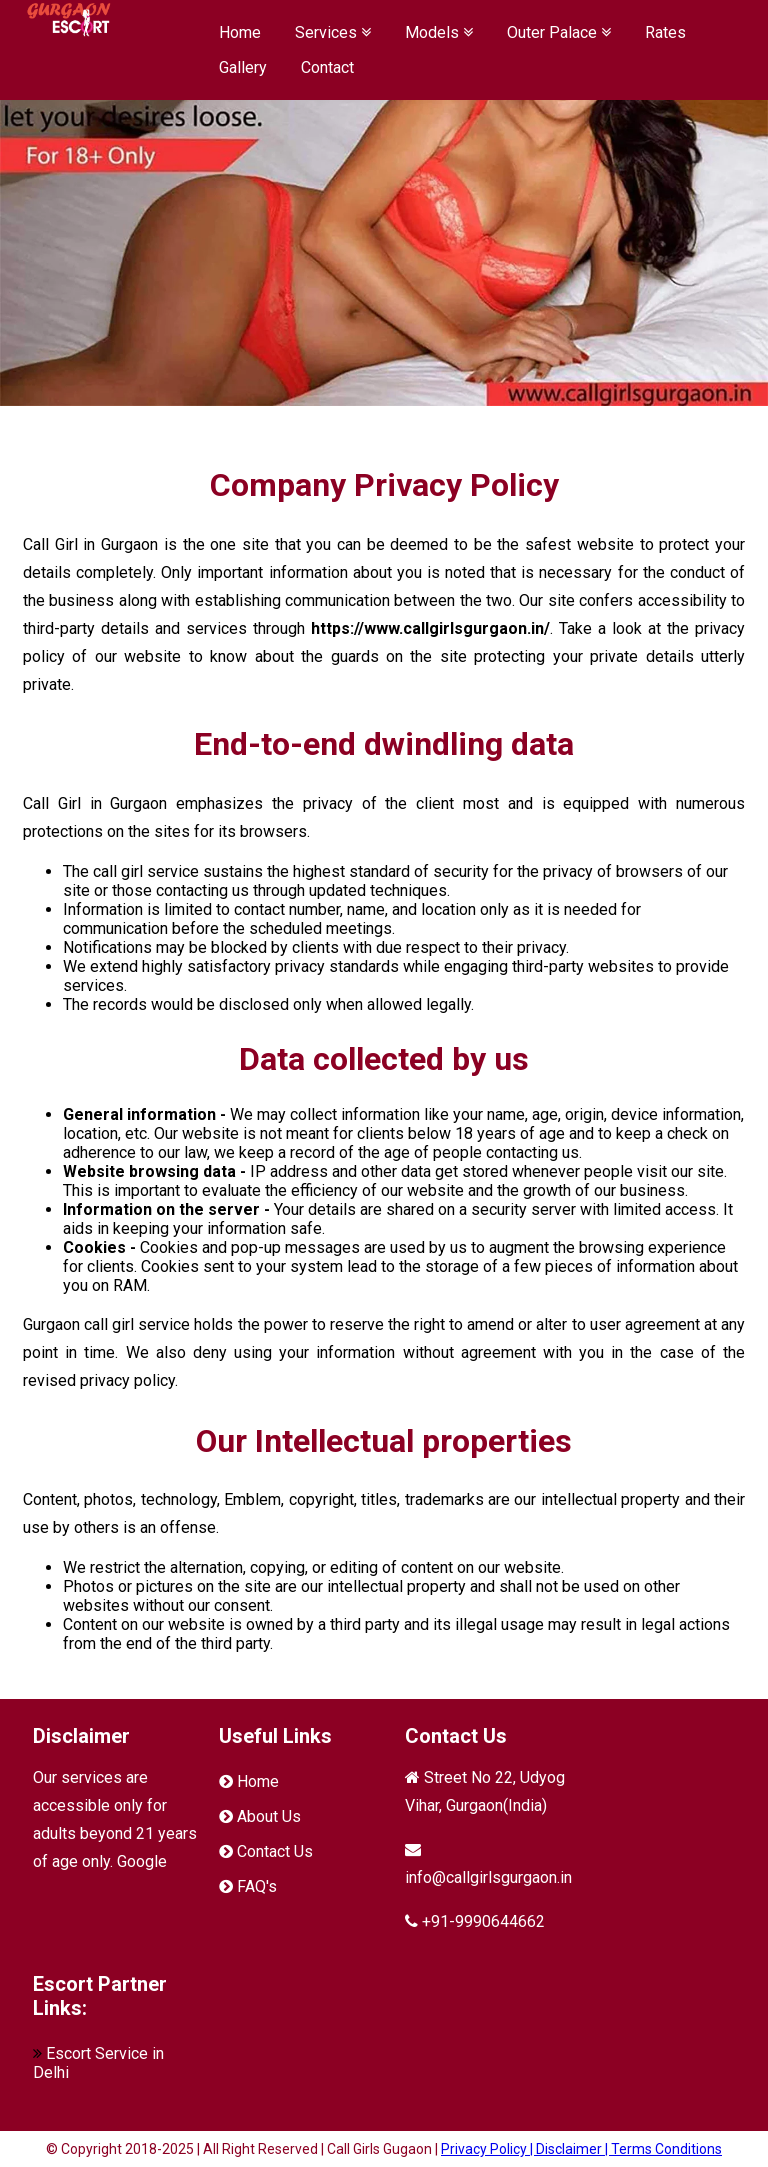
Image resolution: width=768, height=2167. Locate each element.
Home (240, 32)
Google (142, 1861)
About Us (269, 1816)
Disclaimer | (573, 2149)
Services (333, 32)
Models (439, 32)
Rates (665, 32)
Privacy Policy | (488, 2149)
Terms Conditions (666, 2149)
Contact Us (275, 1851)
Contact (327, 67)
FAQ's (257, 1886)
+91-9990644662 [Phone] (483, 1921)
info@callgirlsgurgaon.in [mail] (488, 1877)
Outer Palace (559, 32)
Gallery (243, 67)
